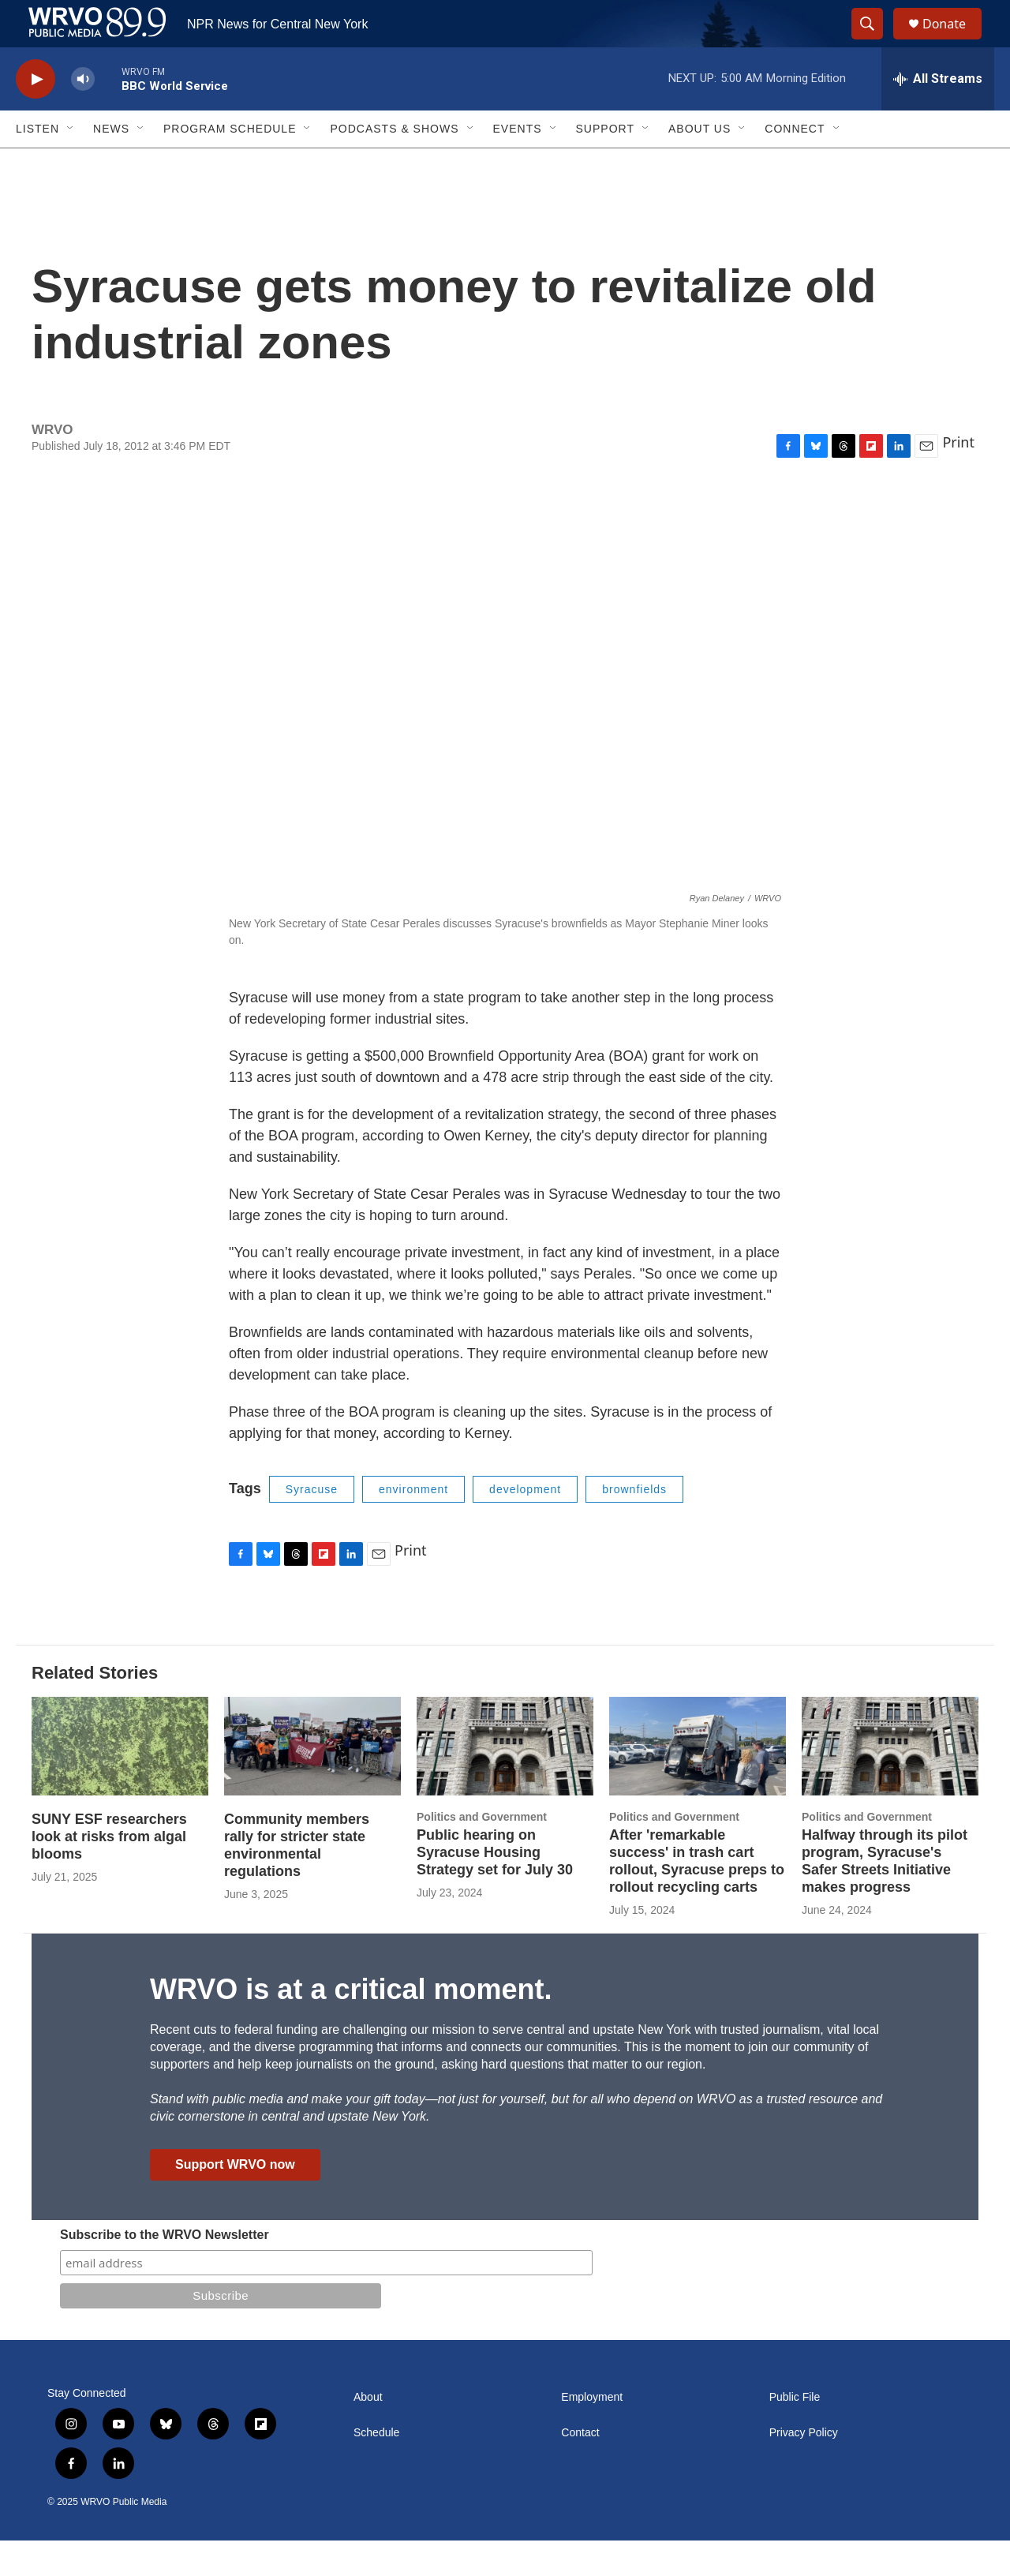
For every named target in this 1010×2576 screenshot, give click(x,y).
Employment (592, 2433)
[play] (35, 115)
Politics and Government (482, 1852)
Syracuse (312, 1524)
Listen (37, 164)
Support (605, 164)
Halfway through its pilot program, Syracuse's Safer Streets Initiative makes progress (884, 1896)
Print (958, 477)
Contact (580, 2468)
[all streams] (937, 114)
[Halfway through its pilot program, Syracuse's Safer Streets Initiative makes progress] (890, 1781)
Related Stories (95, 1708)
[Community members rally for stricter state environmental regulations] (312, 1781)
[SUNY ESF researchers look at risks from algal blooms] (120, 1781)
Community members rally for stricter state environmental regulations (296, 1881)
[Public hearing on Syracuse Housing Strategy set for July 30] (505, 1781)
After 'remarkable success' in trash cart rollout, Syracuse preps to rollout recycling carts (696, 1896)
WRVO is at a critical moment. (351, 2025)
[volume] (82, 115)
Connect (795, 164)
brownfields (634, 1524)
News (111, 164)
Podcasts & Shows (394, 164)
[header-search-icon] (874, 42)
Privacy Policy (803, 2468)
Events (517, 164)
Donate (954, 41)
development (525, 1524)
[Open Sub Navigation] (71, 164)
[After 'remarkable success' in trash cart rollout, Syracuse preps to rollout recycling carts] (697, 1781)
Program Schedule (229, 164)
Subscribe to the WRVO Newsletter (164, 2270)
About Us (699, 164)
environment (413, 1524)
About (368, 2433)
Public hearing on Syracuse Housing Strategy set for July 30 (495, 1888)
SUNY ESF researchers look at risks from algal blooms (109, 1872)
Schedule (376, 2468)
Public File (795, 2433)
